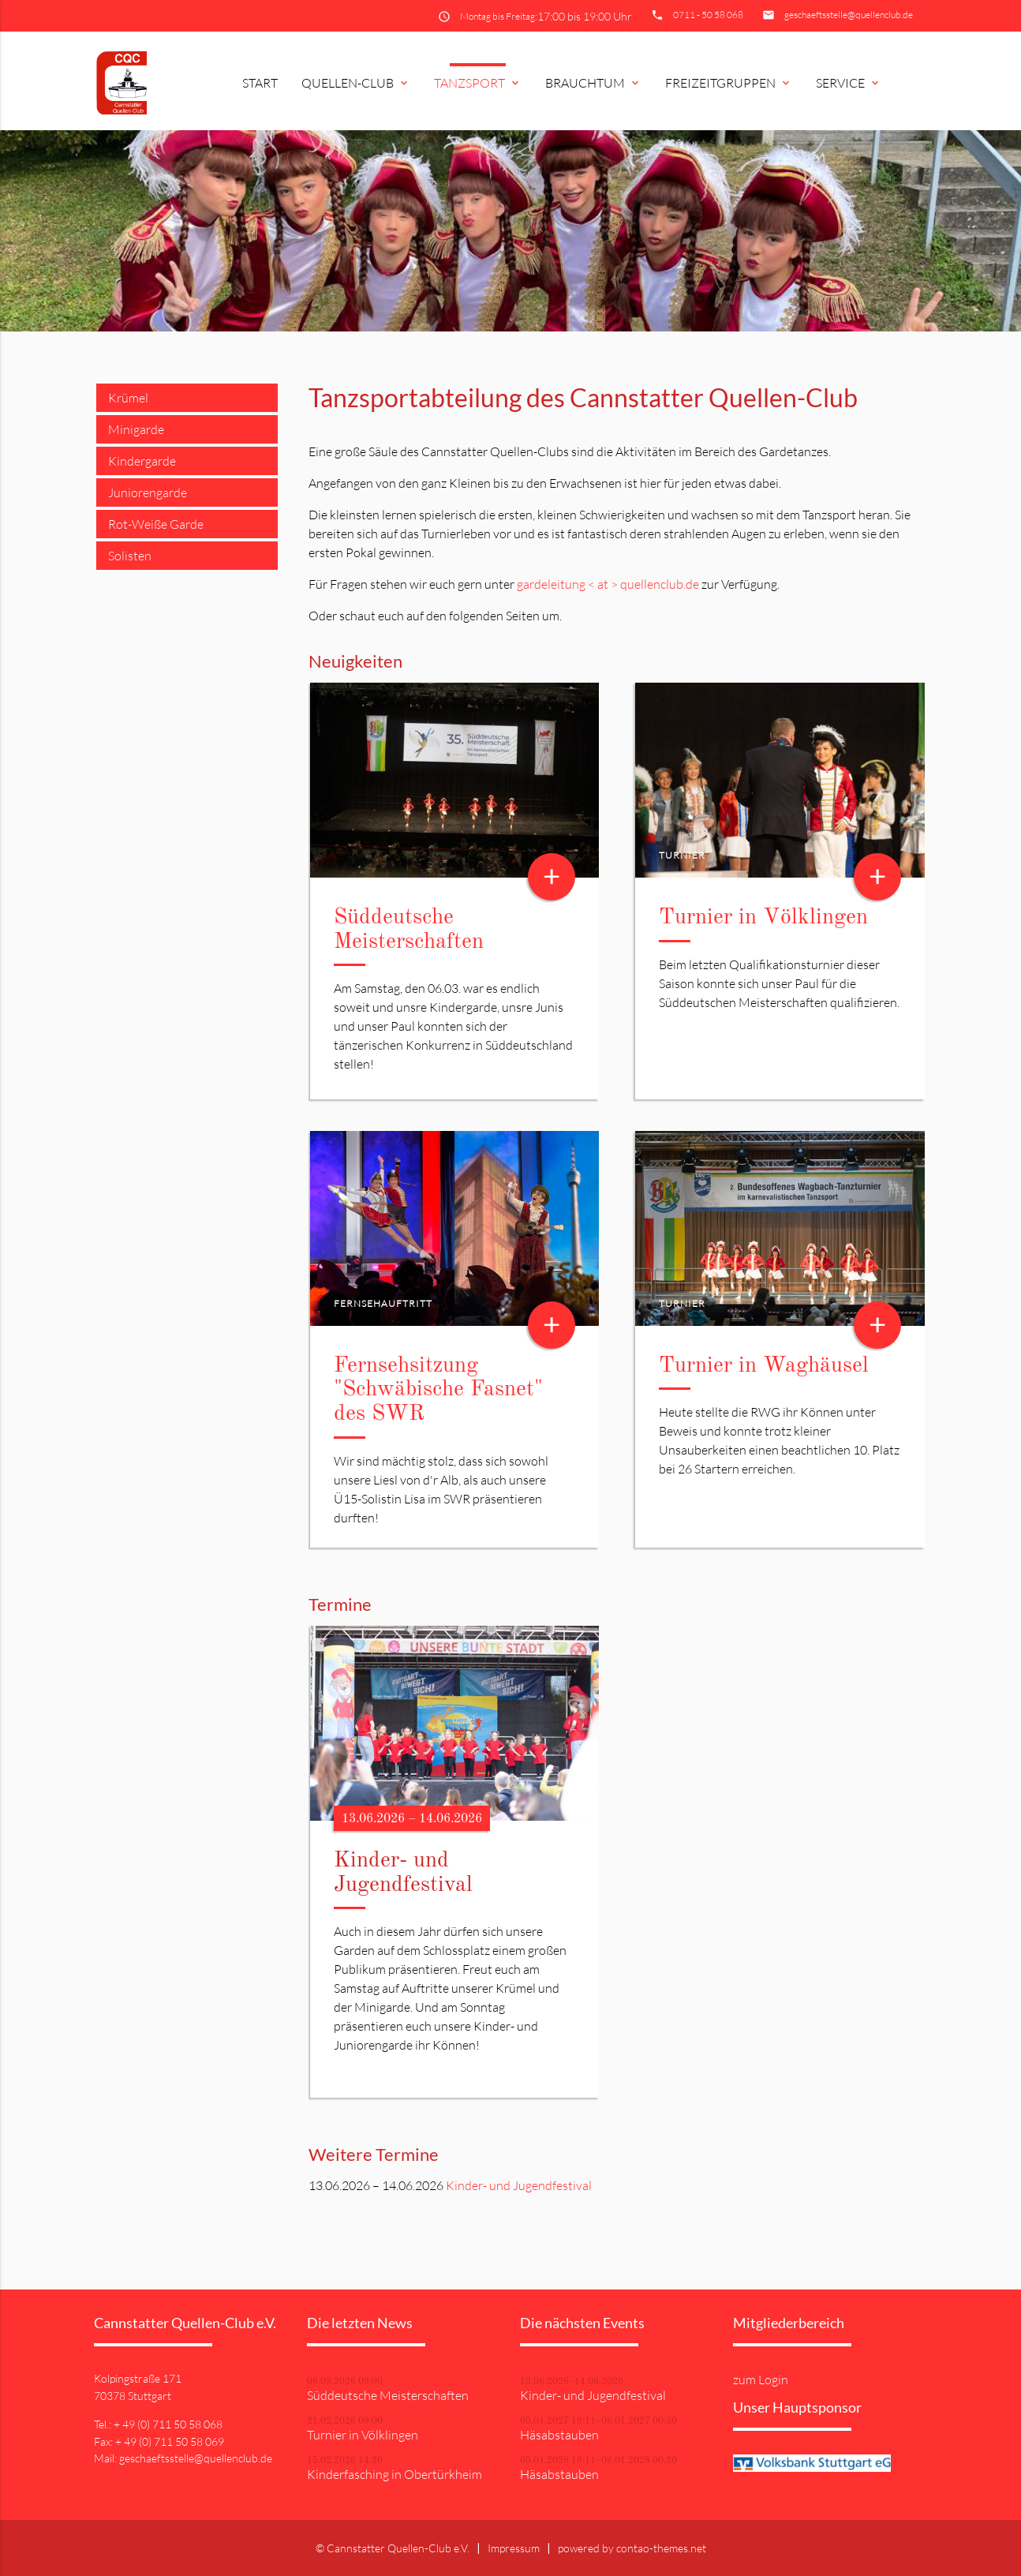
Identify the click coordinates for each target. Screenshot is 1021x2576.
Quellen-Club (355, 83)
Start (260, 83)
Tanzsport (478, 83)
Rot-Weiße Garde (156, 524)
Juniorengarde (147, 492)
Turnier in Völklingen (763, 918)
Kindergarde (142, 461)
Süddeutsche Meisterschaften (388, 2395)
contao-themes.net (661, 2548)
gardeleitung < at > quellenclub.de (608, 584)
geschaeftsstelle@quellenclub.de (848, 15)
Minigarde (136, 429)
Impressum (514, 2548)
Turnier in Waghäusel (764, 1366)
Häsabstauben (559, 2434)
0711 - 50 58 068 (708, 15)
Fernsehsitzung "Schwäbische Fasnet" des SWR (438, 1390)
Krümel (128, 398)
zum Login (760, 2379)
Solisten (129, 556)
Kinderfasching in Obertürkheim (394, 2474)
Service (848, 83)
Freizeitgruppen (728, 83)
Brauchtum (593, 83)
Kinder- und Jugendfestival (519, 2185)
